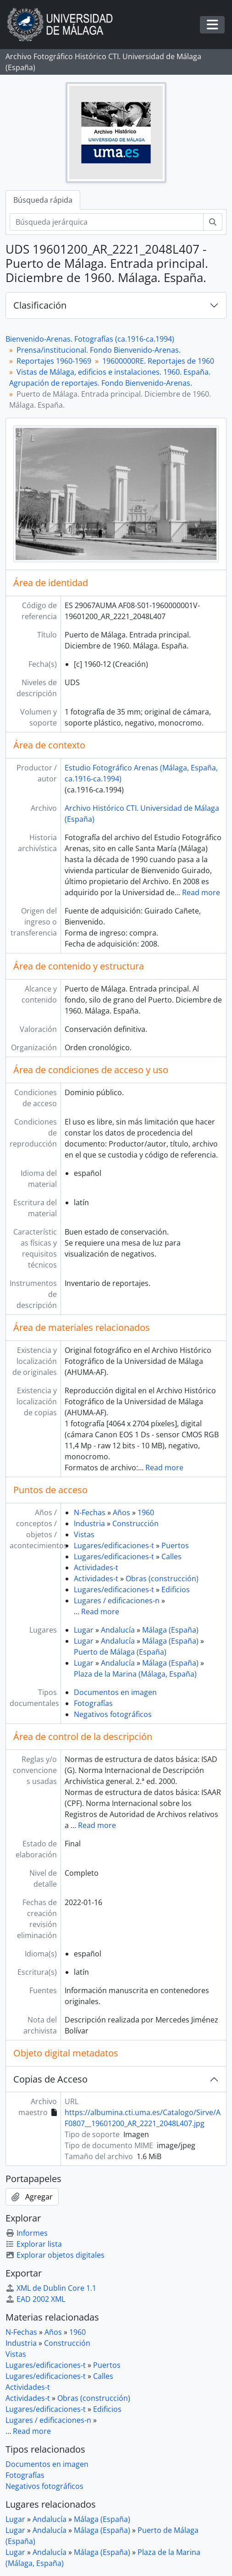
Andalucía (118, 1630)
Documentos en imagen (115, 1692)
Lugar (84, 1630)
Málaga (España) (170, 1630)
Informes (27, 2233)
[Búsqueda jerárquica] (107, 222)
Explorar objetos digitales (55, 2255)
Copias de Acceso (50, 2079)
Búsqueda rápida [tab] (42, 200)
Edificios (175, 1589)
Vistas (84, 1534)
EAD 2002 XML (35, 2299)
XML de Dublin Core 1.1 (51, 2288)
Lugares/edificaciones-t (114, 1545)
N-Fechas (89, 1512)
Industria (89, 1523)
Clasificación (39, 305)
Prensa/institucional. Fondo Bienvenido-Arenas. (99, 350)
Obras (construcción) (162, 1578)
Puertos (175, 1545)
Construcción (135, 1523)
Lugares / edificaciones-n (117, 1600)
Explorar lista (34, 2244)
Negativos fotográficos (113, 1714)
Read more (201, 892)
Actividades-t (96, 1567)
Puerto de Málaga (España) (120, 1652)
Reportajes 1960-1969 (54, 361)
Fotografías (93, 1703)
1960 (146, 1512)
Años (121, 1512)
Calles (171, 1556)
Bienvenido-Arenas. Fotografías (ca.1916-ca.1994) (90, 339)
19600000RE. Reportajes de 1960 (158, 361)
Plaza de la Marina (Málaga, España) (135, 1674)
